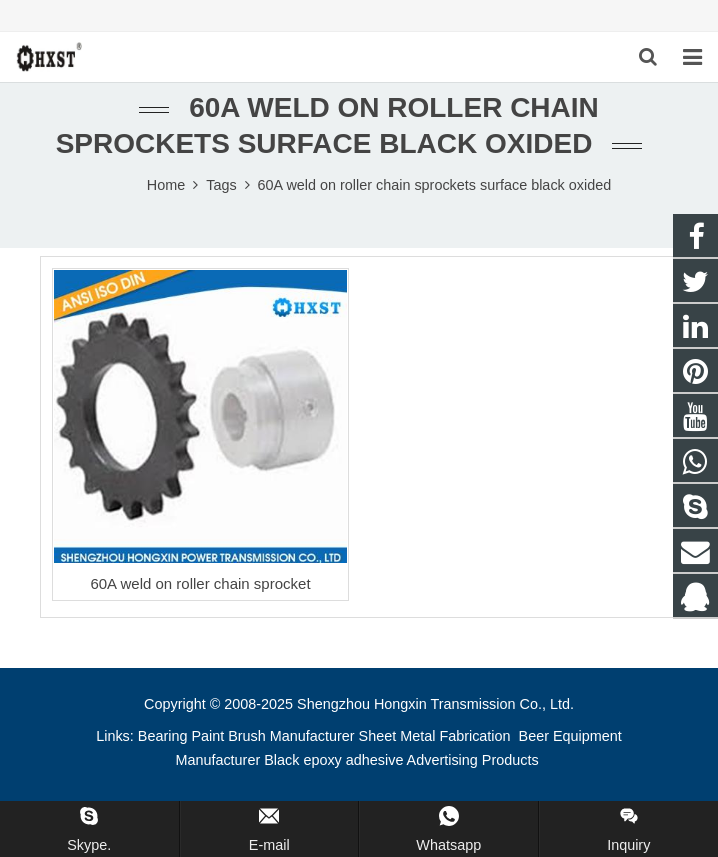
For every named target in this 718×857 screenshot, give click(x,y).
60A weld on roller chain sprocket (200, 583)
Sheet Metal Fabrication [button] (437, 736)
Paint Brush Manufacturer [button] (272, 736)
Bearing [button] (163, 736)
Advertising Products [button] (473, 760)
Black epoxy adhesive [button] (333, 760)
